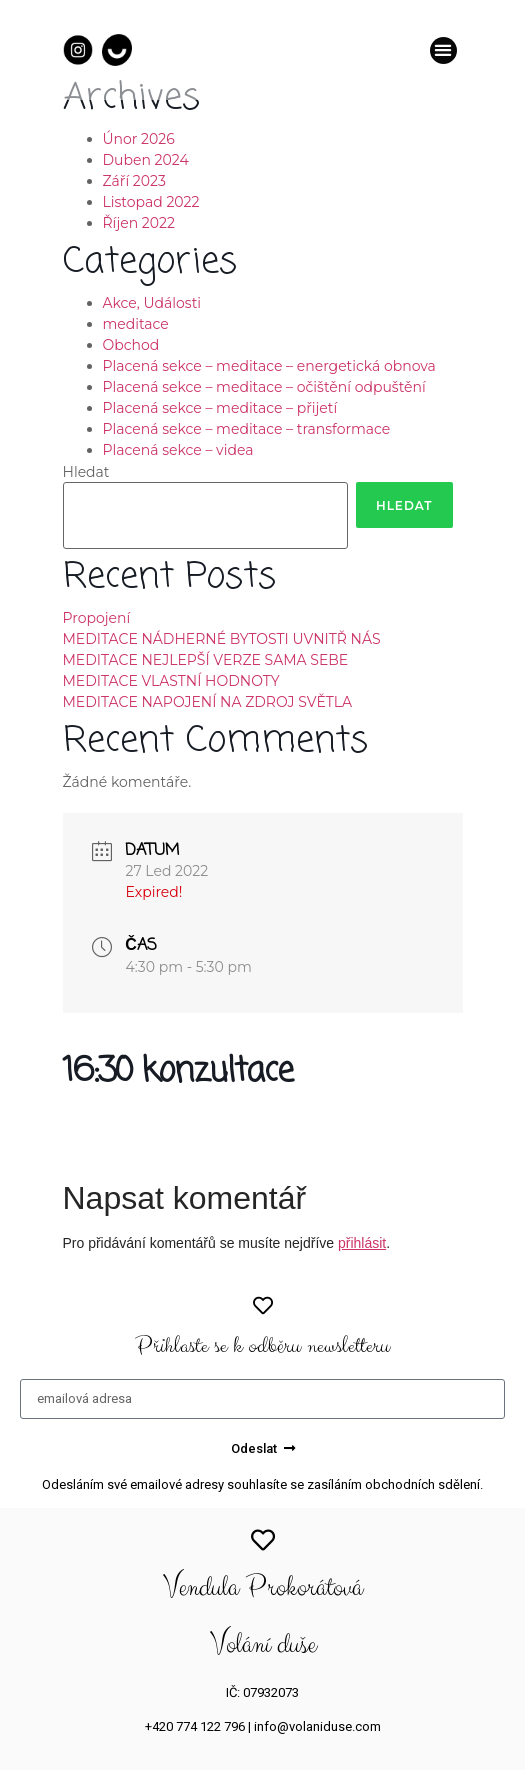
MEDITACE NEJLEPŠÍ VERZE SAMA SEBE (206, 660)
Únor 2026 (139, 139)
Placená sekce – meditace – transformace (247, 429)
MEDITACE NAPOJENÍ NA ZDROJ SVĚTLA (208, 702)
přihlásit (362, 1243)
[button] (443, 50)
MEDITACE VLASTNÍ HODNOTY (171, 681)
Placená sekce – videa (178, 450)
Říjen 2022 (139, 223)
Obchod (131, 345)
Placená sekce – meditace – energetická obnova (269, 366)
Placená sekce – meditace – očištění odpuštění (264, 387)
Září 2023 (134, 181)
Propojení (97, 618)
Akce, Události (152, 303)
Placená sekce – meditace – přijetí (220, 408)
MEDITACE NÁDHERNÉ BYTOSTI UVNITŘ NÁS (222, 639)
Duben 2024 (146, 160)
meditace (136, 324)
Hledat (86, 472)
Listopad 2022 (151, 202)
